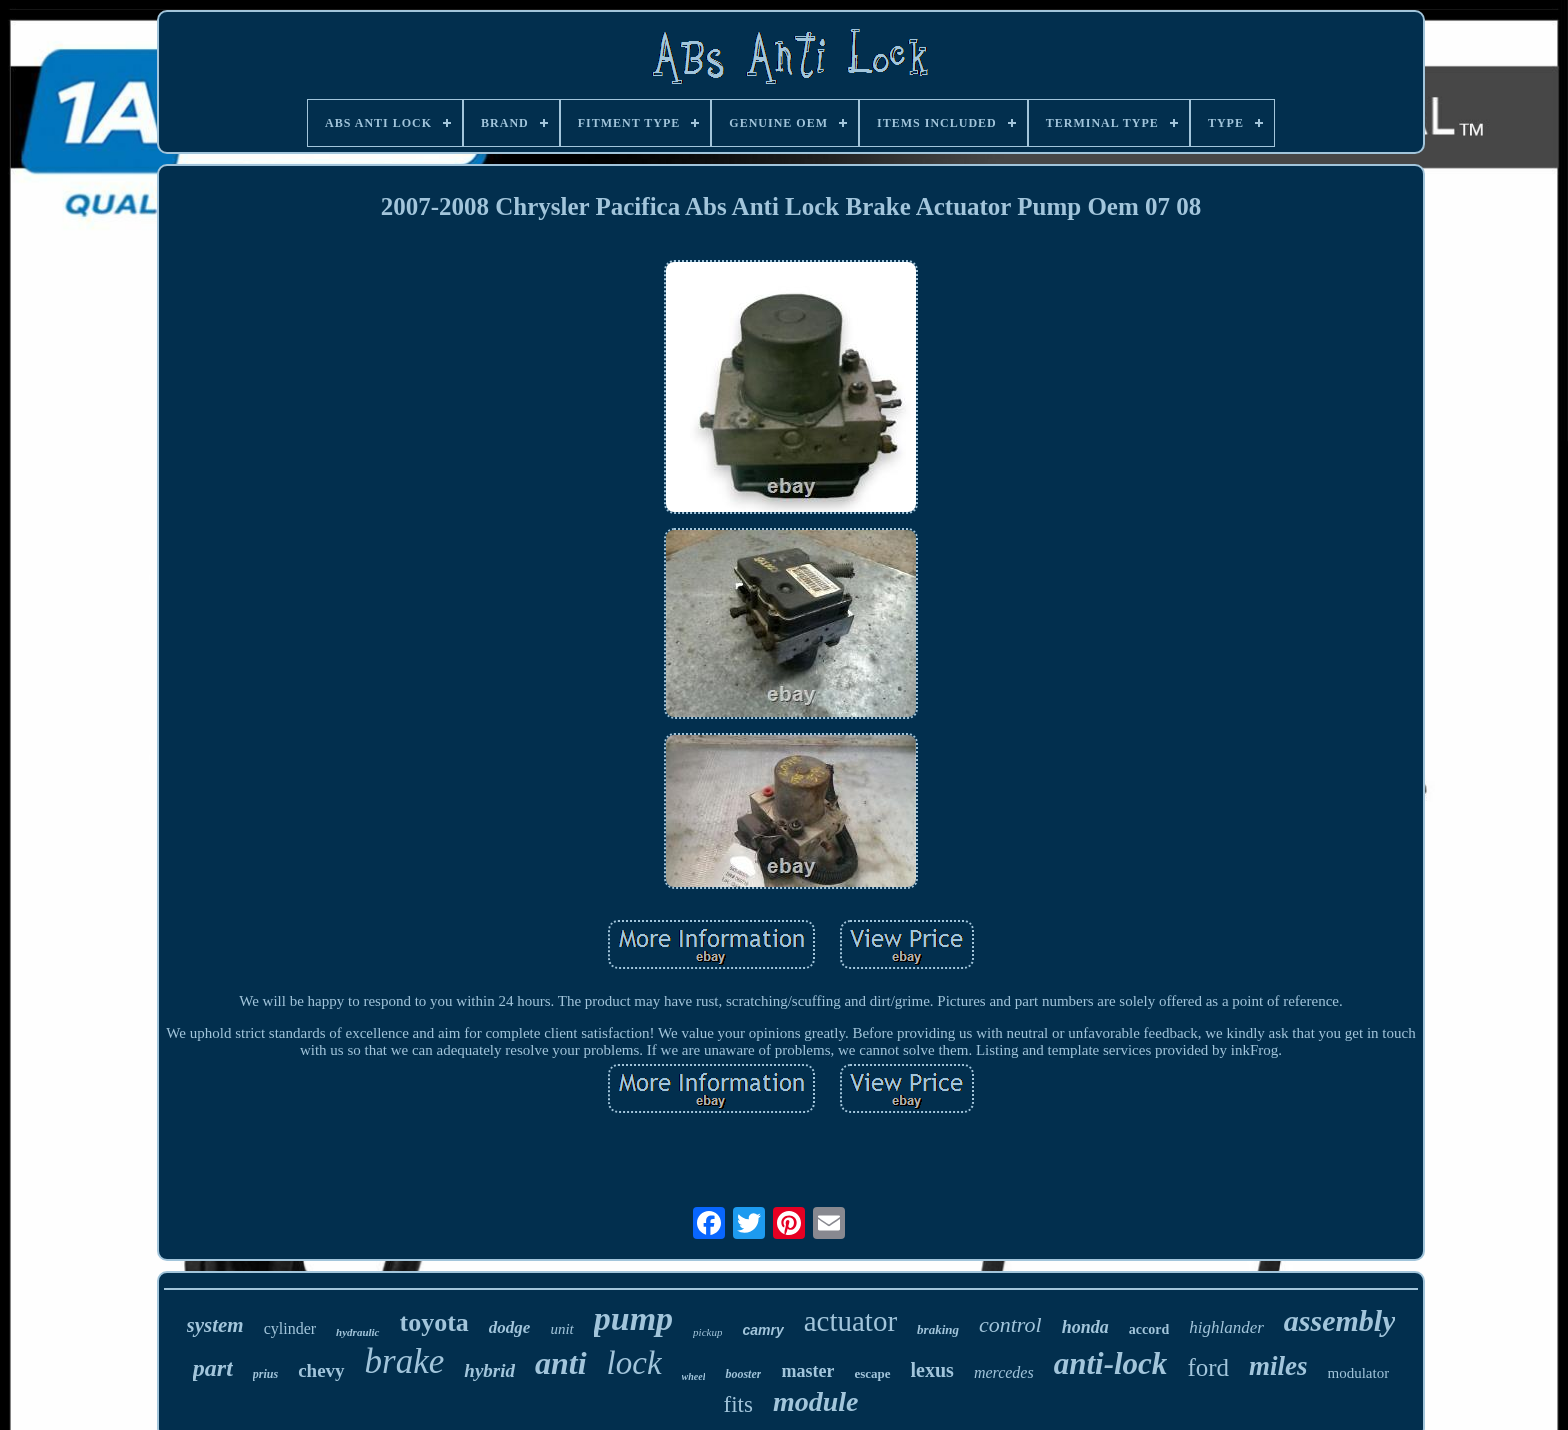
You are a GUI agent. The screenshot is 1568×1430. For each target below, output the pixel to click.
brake (405, 1361)
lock (634, 1363)
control (1010, 1324)
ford (1208, 1367)
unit (561, 1329)
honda (1085, 1327)
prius (265, 1374)
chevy (321, 1370)
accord (1149, 1329)
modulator (1359, 1373)
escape (872, 1373)
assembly (1340, 1320)
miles (1278, 1366)
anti (561, 1363)
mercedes (1004, 1372)
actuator (850, 1321)
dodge (510, 1327)
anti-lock (1111, 1363)
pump (633, 1318)
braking (938, 1329)
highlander (1226, 1327)
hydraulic (357, 1332)
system (215, 1325)
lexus (932, 1370)
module (816, 1401)
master (807, 1371)
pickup (707, 1332)
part (213, 1368)
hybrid (489, 1370)
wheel (694, 1376)
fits (738, 1404)
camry (762, 1330)
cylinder (290, 1328)
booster (743, 1374)
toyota (434, 1322)
